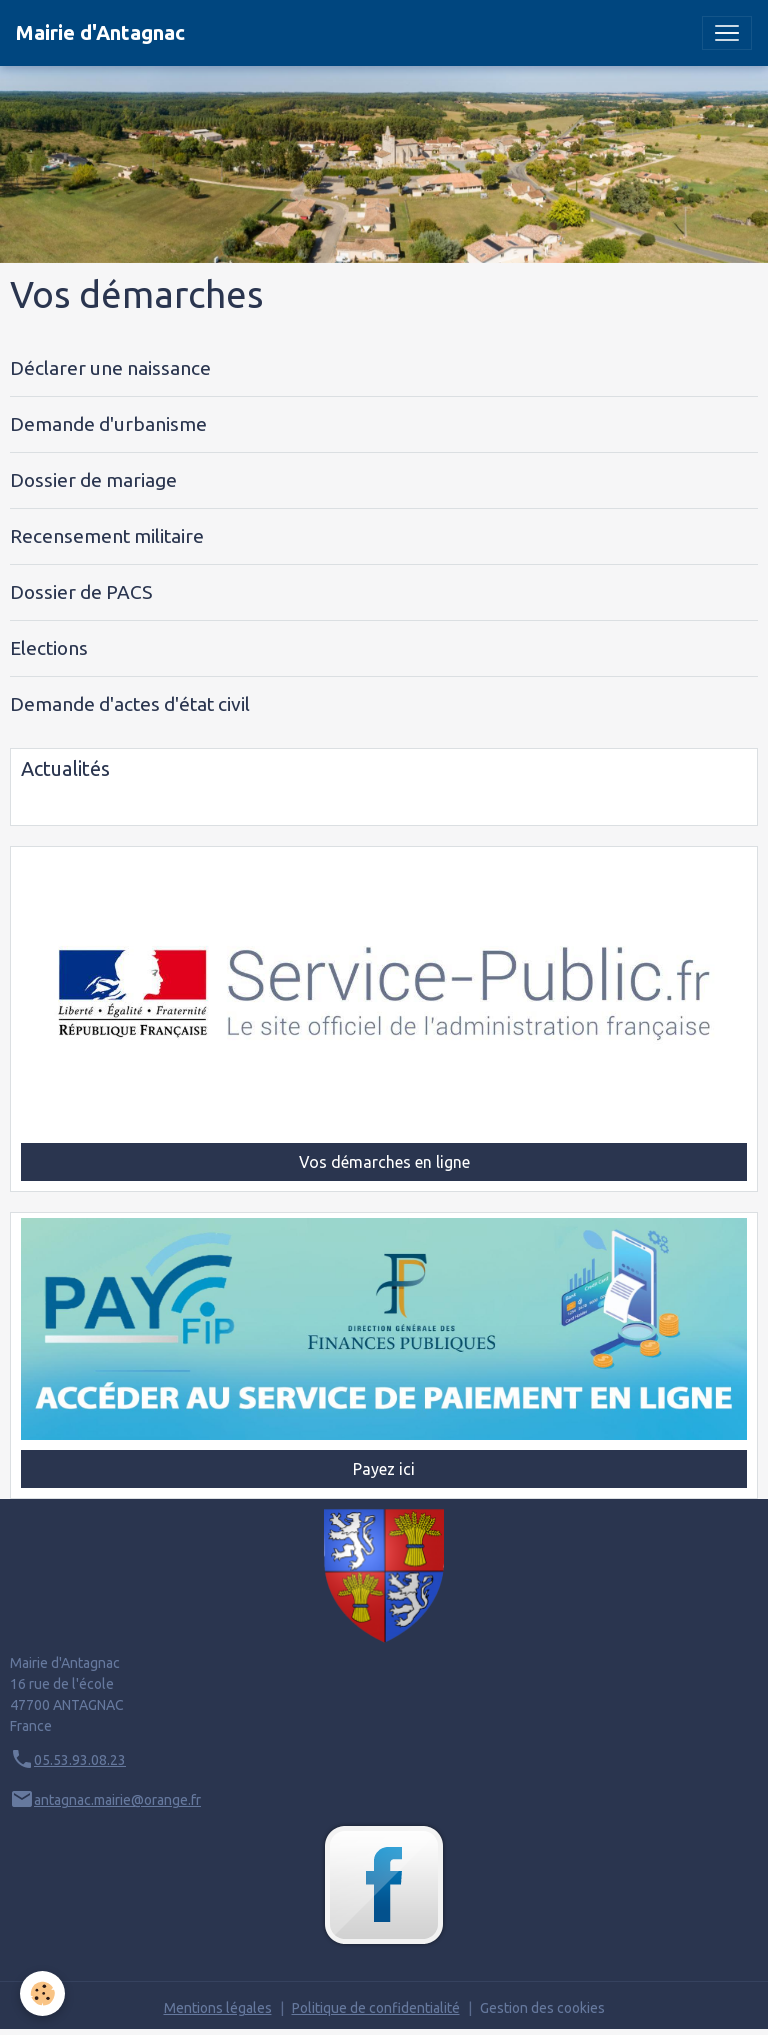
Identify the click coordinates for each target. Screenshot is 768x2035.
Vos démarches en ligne (384, 1162)
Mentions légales (218, 2008)
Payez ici (384, 1469)
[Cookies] (42, 1993)
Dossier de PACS (81, 592)
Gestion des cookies (542, 2008)
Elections (49, 648)
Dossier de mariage (93, 480)
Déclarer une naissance (110, 368)
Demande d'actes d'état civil (130, 704)
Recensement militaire (107, 536)
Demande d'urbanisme (108, 424)
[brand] (100, 33)
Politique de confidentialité (376, 2008)
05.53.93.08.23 (80, 1760)
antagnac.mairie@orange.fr (117, 1800)
